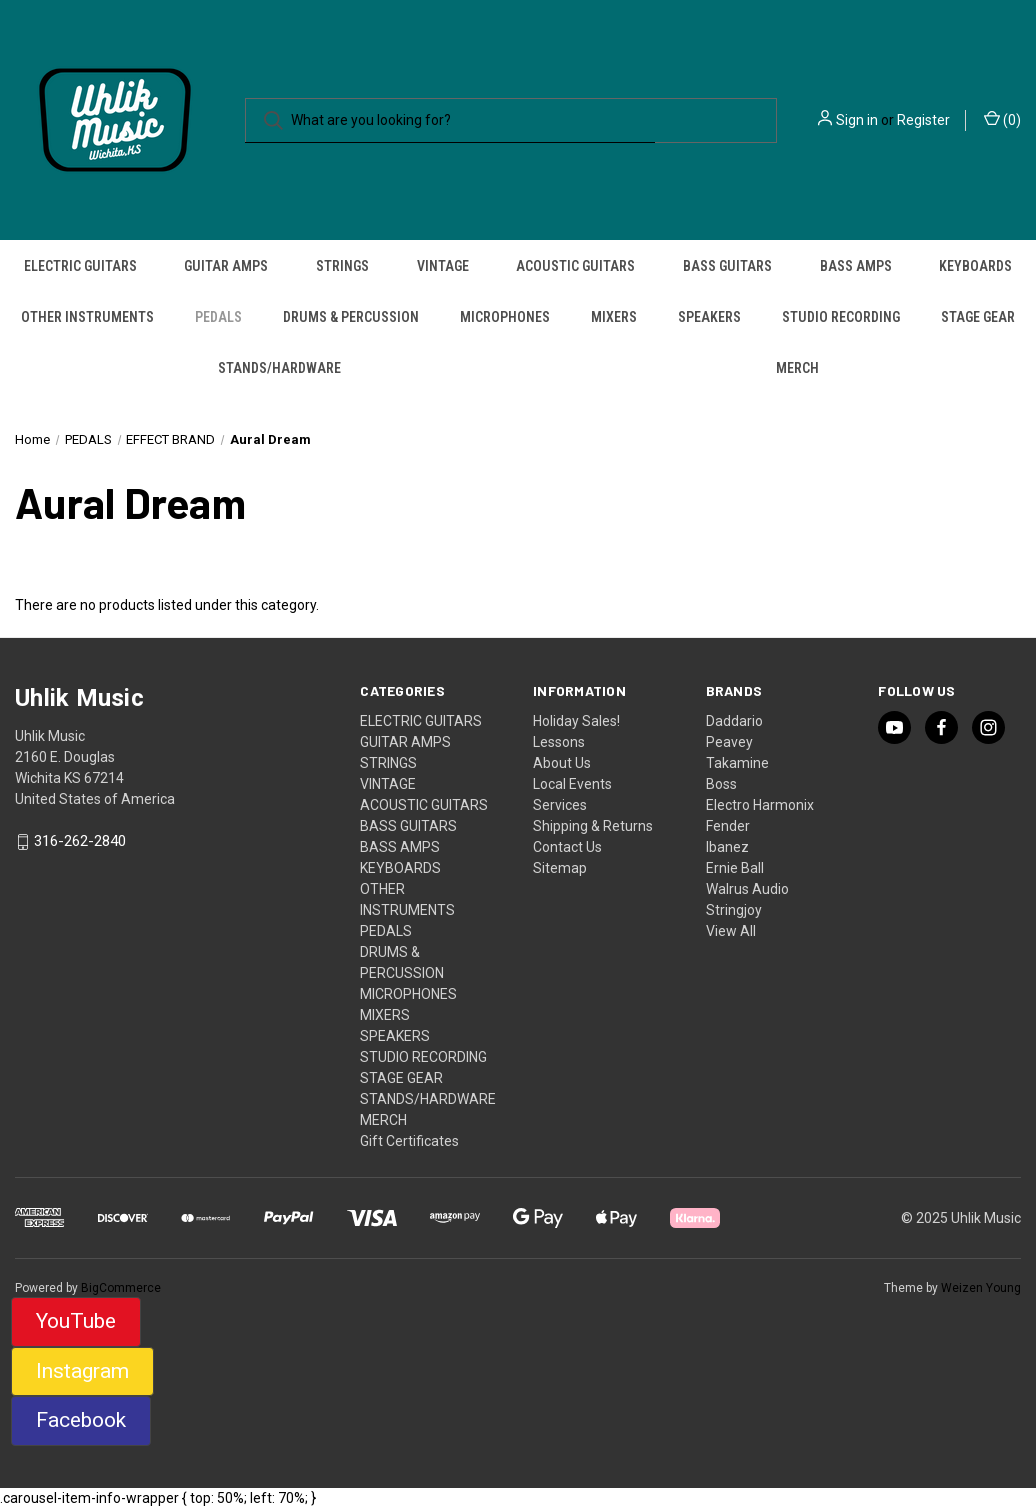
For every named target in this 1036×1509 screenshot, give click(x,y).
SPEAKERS (709, 317)
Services (560, 805)
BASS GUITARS (727, 266)
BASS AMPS (856, 266)
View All (731, 931)
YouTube (76, 1321)
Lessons (559, 742)
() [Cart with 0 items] (1002, 119)
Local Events (572, 784)
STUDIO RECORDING (841, 317)
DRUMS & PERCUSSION (351, 317)
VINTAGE (443, 266)
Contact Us (567, 847)
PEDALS (218, 317)
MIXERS (614, 317)
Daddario (734, 721)
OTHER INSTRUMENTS (87, 317)
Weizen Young (981, 1288)
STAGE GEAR (978, 317)
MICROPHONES (505, 317)
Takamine (737, 763)
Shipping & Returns (593, 826)
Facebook (81, 1420)
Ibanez (727, 847)
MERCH (797, 368)
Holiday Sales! (576, 721)
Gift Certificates (409, 1141)
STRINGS (342, 266)
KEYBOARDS (975, 266)
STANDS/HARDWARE (279, 368)
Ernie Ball (735, 868)
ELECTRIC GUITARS (80, 266)
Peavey (729, 742)
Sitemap (560, 868)
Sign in (857, 120)
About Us (562, 763)
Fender (728, 826)
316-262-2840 (80, 842)
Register (923, 120)
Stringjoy (734, 910)
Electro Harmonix (760, 805)
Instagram (82, 1371)
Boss (721, 784)
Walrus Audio (747, 889)
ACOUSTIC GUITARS (575, 266)
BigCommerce (121, 1288)
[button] (76, 1322)
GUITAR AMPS (226, 266)
